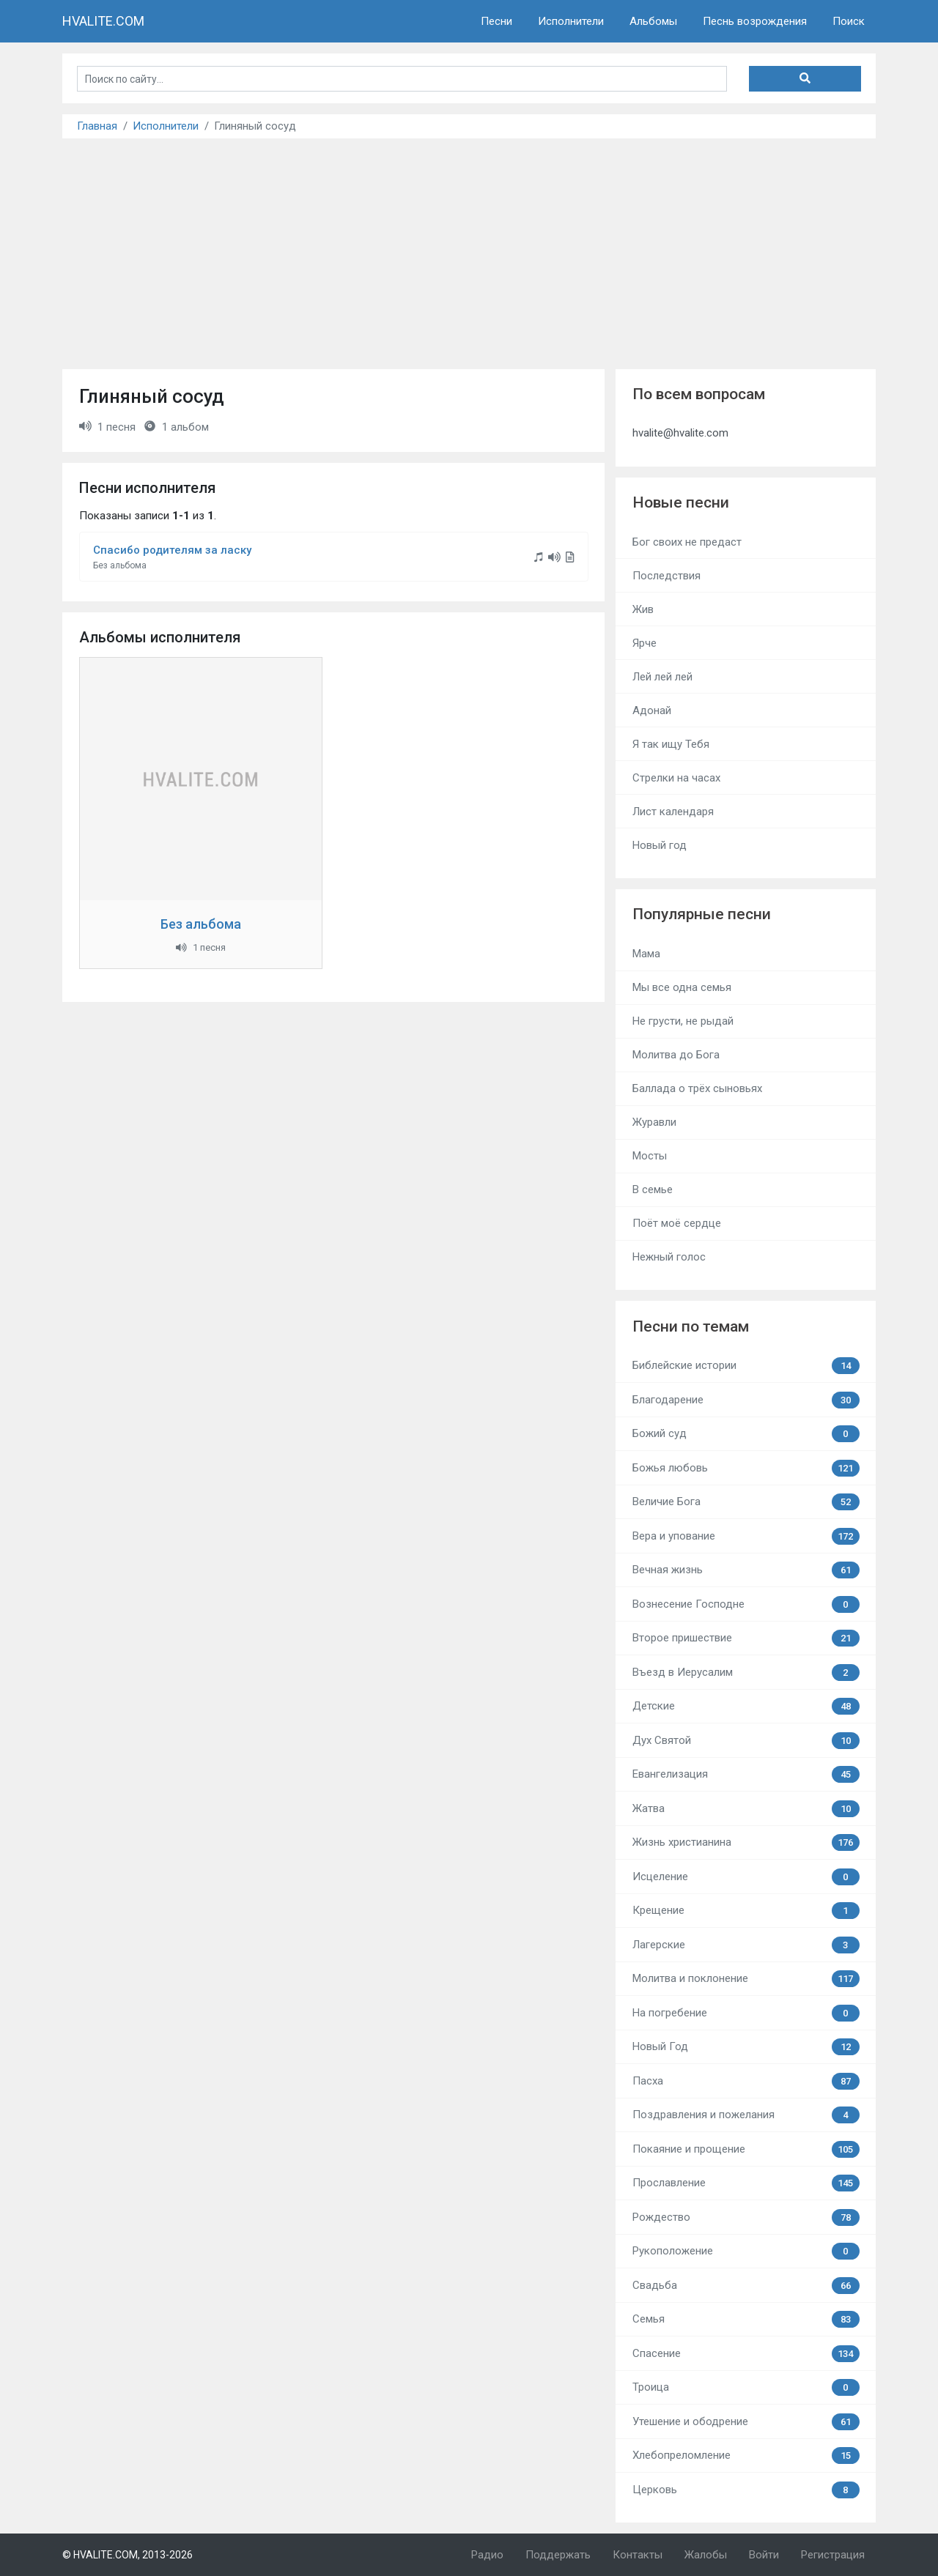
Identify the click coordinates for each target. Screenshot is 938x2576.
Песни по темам (690, 1326)
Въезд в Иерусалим (746, 1672)
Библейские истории (746, 1365)
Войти (764, 2554)
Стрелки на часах (676, 777)
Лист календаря (673, 811)
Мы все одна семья (681, 987)
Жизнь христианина (746, 1842)
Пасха (746, 2081)
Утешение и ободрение (746, 2421)
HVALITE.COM (103, 21)
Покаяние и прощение (746, 2149)
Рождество (746, 2217)
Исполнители (571, 21)
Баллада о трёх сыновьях (697, 1088)
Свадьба (746, 2285)
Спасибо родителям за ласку (172, 550)
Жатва (746, 1808)
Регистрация (833, 2554)
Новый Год (746, 2046)
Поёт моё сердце (676, 1223)
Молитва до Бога (676, 1054)
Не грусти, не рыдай (683, 1021)
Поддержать (558, 2554)
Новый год (659, 845)
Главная (97, 126)
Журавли (654, 1122)
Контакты (637, 2554)
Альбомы (653, 21)
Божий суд (746, 1433)
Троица (746, 2387)
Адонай (651, 710)
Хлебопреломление (746, 2455)
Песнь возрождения (755, 21)
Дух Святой (746, 1740)
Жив (643, 609)
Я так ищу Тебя (670, 744)
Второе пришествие (746, 1638)
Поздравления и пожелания (746, 2115)
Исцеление (746, 1876)
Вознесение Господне (746, 1604)
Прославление (746, 2183)
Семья (746, 2319)
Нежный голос (669, 1256)
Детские (746, 1706)
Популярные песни (701, 914)
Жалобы (705, 2554)
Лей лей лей (662, 676)
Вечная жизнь (746, 1570)
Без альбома (200, 924)
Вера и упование (746, 1536)
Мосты (649, 1155)
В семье (652, 1189)
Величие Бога (746, 1501)
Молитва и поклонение (746, 1978)
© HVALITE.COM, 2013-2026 (127, 2555)
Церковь (746, 2490)
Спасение (746, 2353)
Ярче (644, 643)
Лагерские (746, 1945)
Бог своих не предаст (687, 542)
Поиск (848, 21)
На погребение (746, 2013)
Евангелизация (746, 1774)
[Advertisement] (469, 248)
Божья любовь (746, 1468)
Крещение (746, 1910)
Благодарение (746, 1400)
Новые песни (680, 502)
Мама (646, 953)
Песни (496, 21)
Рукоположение (746, 2251)
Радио (487, 2554)
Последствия (666, 575)
